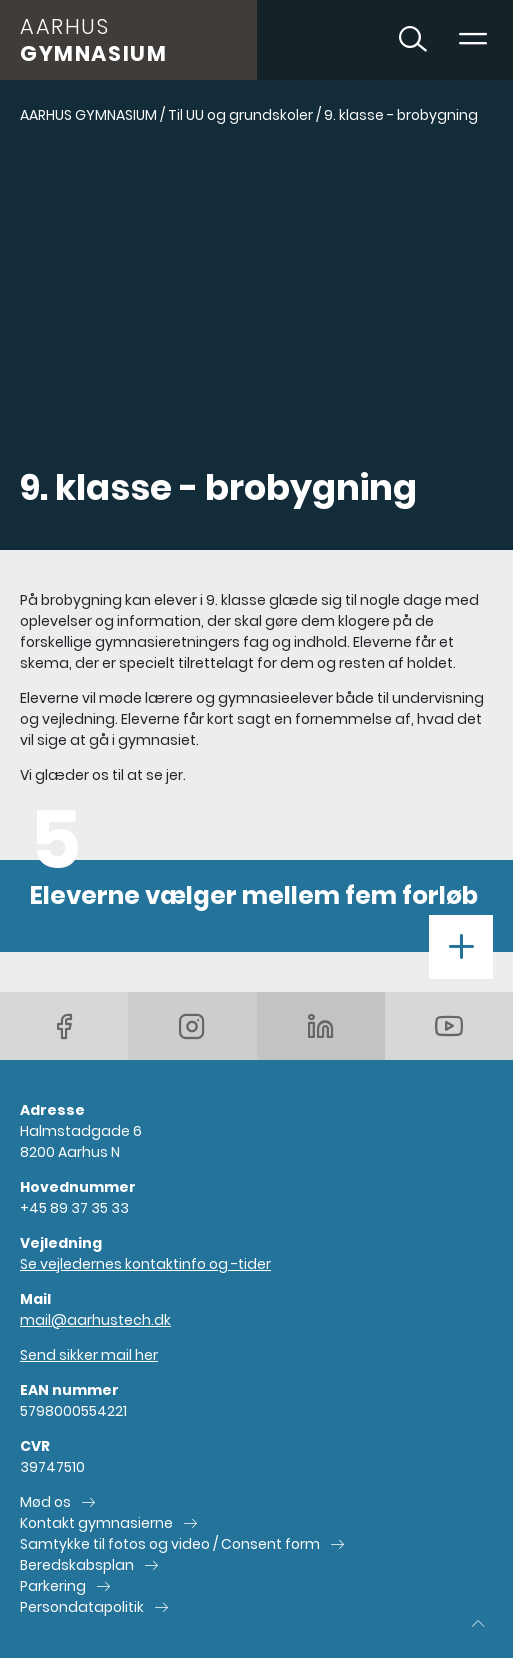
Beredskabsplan (77, 1565)
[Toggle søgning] (413, 40)
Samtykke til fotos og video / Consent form (170, 1544)
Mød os (45, 1502)
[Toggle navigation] (473, 40)
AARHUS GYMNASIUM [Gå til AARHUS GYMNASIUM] (88, 115)
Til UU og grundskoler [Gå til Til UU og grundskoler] (240, 115)
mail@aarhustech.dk (95, 1320)
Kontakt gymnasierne (96, 1523)
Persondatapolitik (82, 1607)
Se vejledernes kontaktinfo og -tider (145, 1264)
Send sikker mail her (89, 1355)
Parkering (53, 1586)
